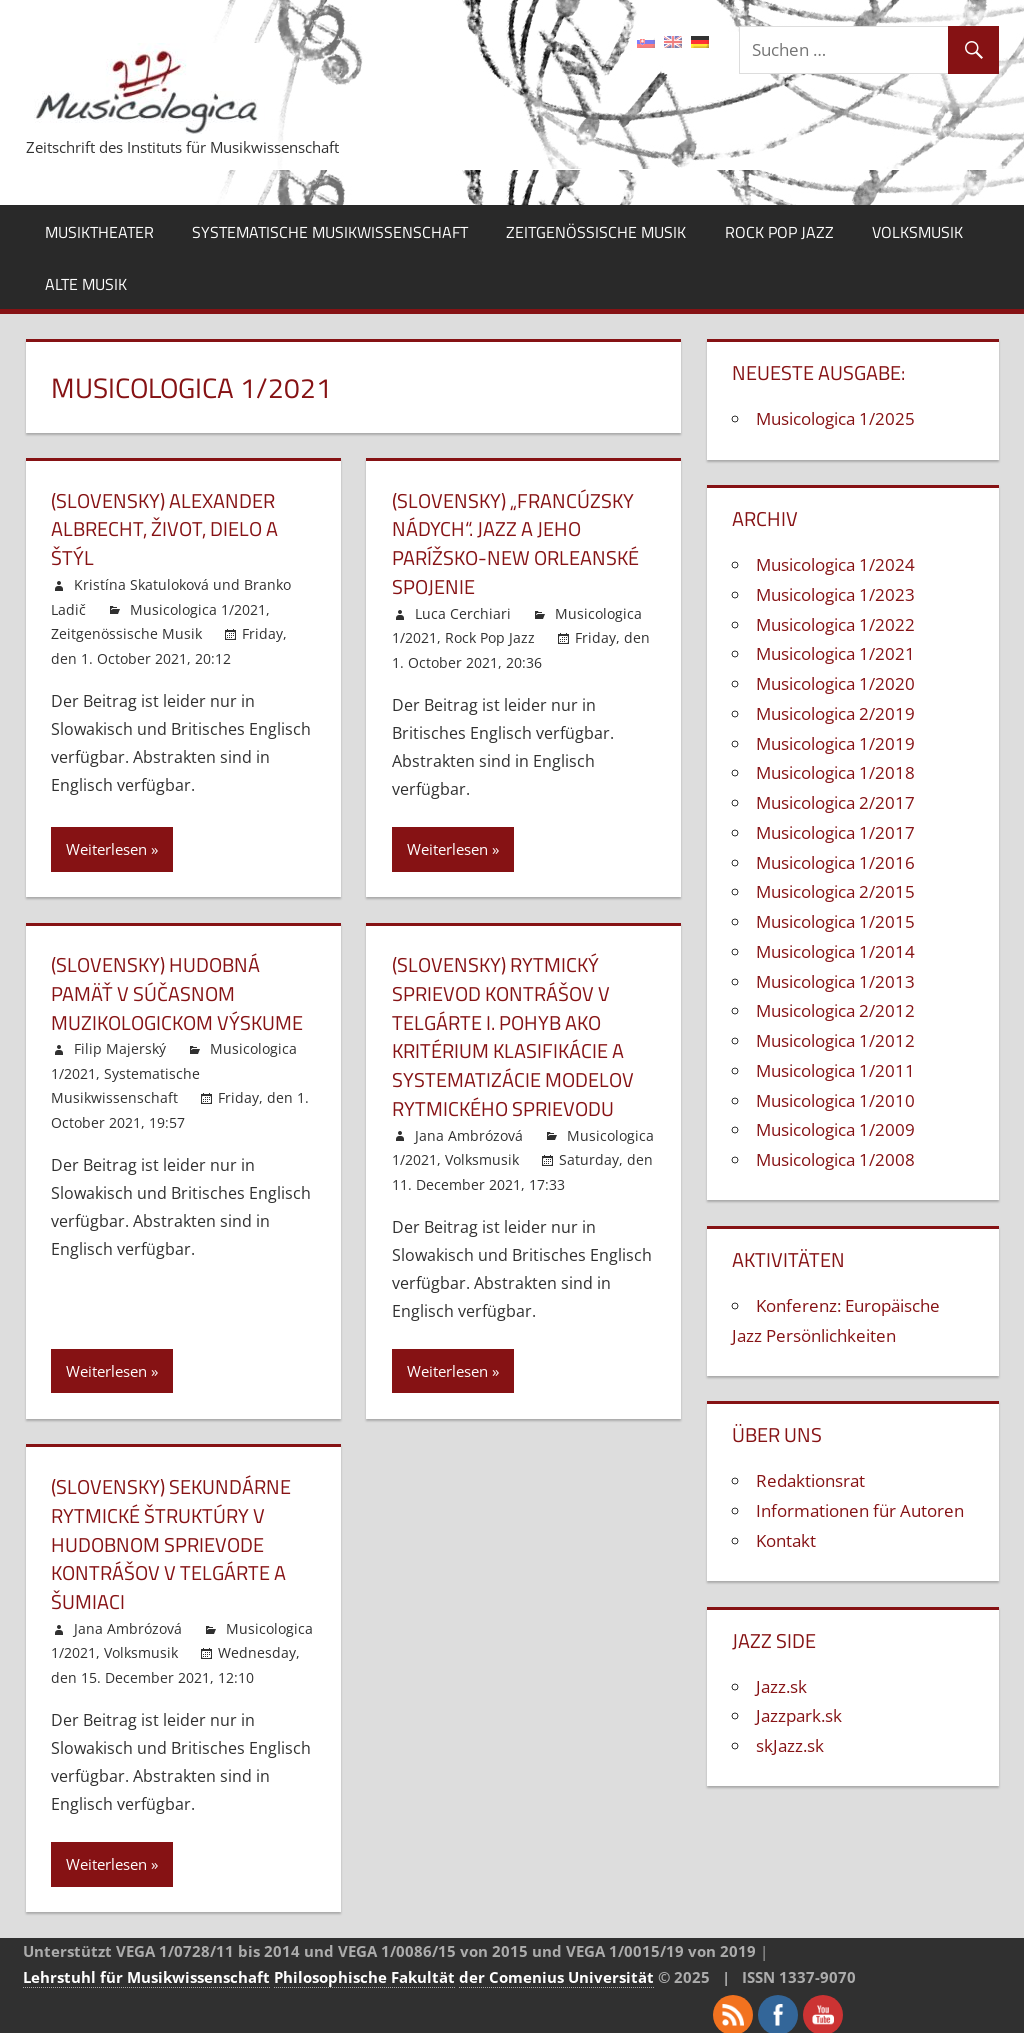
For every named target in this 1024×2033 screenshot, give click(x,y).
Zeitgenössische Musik (596, 232)
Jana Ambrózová (469, 1127)
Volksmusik (917, 232)
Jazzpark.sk (799, 1715)
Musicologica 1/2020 (835, 683)
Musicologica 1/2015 (835, 921)
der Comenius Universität (556, 1965)
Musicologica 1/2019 (835, 743)
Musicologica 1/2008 (835, 1159)
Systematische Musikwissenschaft (330, 232)
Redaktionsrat (810, 1480)
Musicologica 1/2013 (835, 981)
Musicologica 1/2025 (835, 418)
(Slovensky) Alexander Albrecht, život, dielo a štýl (164, 528)
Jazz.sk (781, 1686)
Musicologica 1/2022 (835, 624)
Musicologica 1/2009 (835, 1129)
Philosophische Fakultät (364, 1965)
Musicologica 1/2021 (198, 606)
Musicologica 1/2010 (835, 1100)
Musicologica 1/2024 (835, 564)
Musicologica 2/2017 (835, 802)
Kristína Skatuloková (141, 582)
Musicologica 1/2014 (835, 951)
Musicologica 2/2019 (835, 713)
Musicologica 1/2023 (835, 594)
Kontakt (786, 1540)
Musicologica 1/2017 (835, 832)
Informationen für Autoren (860, 1510)
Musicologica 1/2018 (835, 772)
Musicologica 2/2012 (835, 1010)
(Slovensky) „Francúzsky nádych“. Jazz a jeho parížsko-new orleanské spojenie (515, 542)
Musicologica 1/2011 (835, 1070)
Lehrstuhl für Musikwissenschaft (146, 1965)
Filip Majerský (120, 1043)
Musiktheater (99, 232)
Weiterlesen (106, 846)
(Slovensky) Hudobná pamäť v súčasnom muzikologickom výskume (177, 989)
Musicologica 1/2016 (835, 862)
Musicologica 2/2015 (835, 891)
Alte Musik (86, 284)
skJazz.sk (790, 1745)
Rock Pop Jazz (779, 232)
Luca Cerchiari (463, 610)
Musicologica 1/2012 (835, 1040)
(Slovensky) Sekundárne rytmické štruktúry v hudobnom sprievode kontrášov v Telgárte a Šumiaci (171, 1534)
